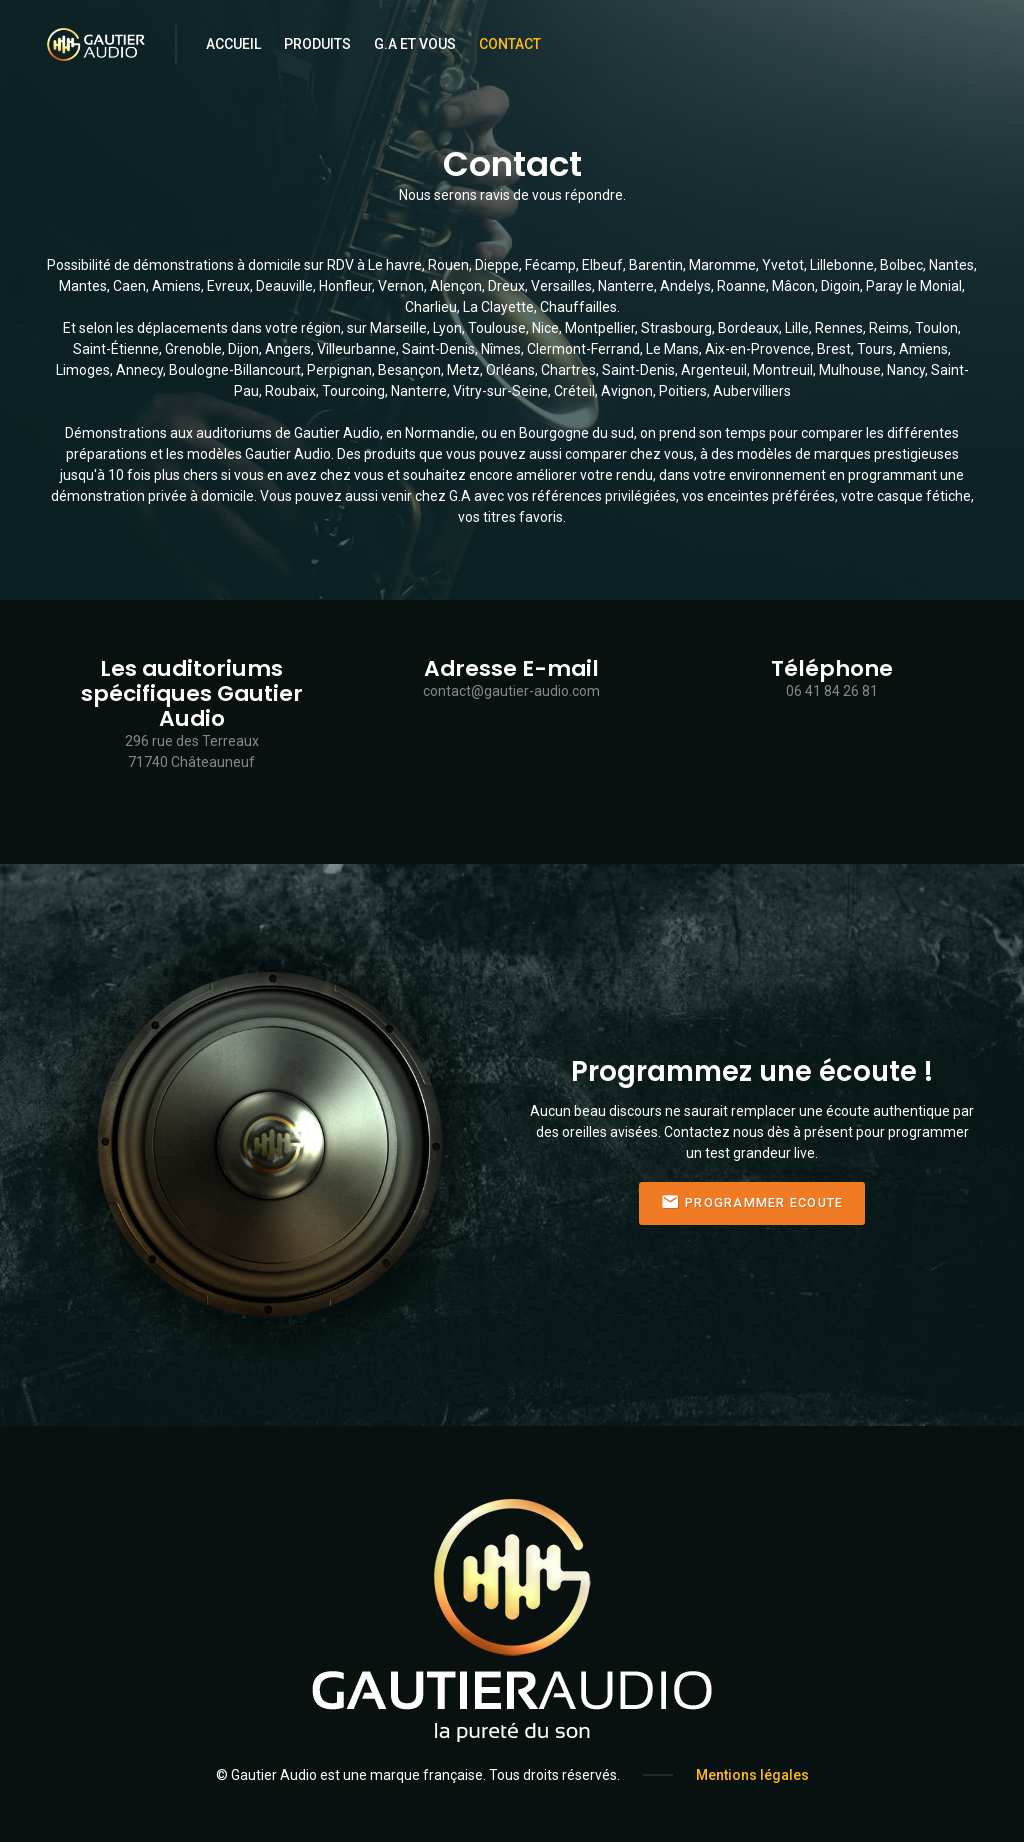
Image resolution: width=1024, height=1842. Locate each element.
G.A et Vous (415, 44)
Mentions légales (752, 1775)
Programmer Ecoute (752, 1202)
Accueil (233, 44)
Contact (510, 44)
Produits (317, 44)
